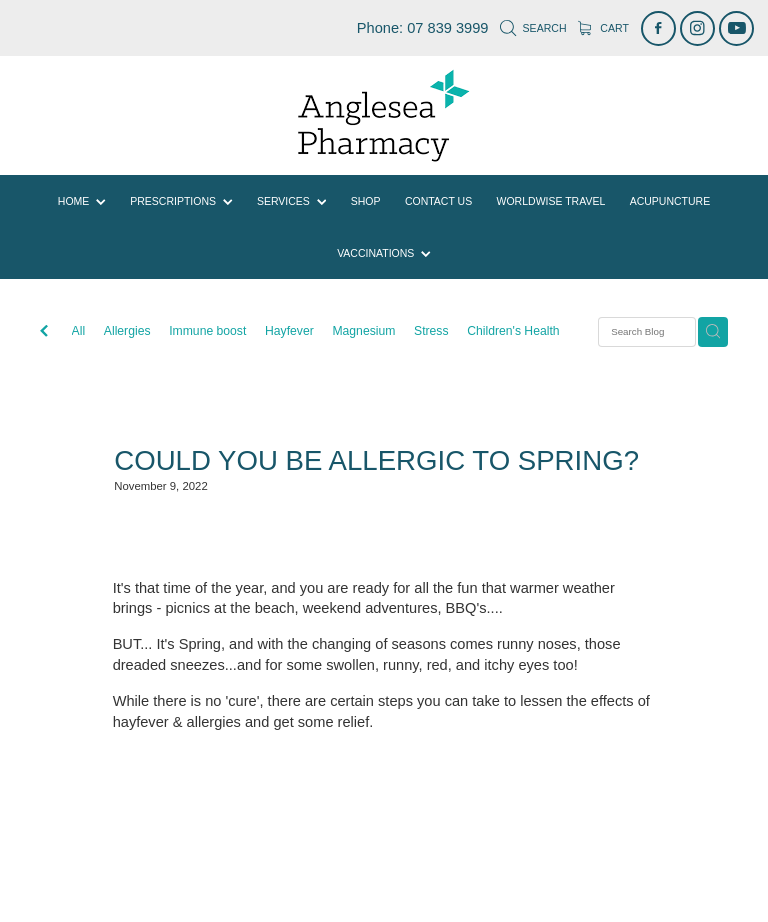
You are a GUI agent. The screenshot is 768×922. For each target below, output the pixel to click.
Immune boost (207, 331)
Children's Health (513, 331)
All (79, 331)
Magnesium (363, 331)
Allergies (127, 331)
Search (533, 28)
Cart (603, 28)
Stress (431, 331)
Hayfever (289, 331)
